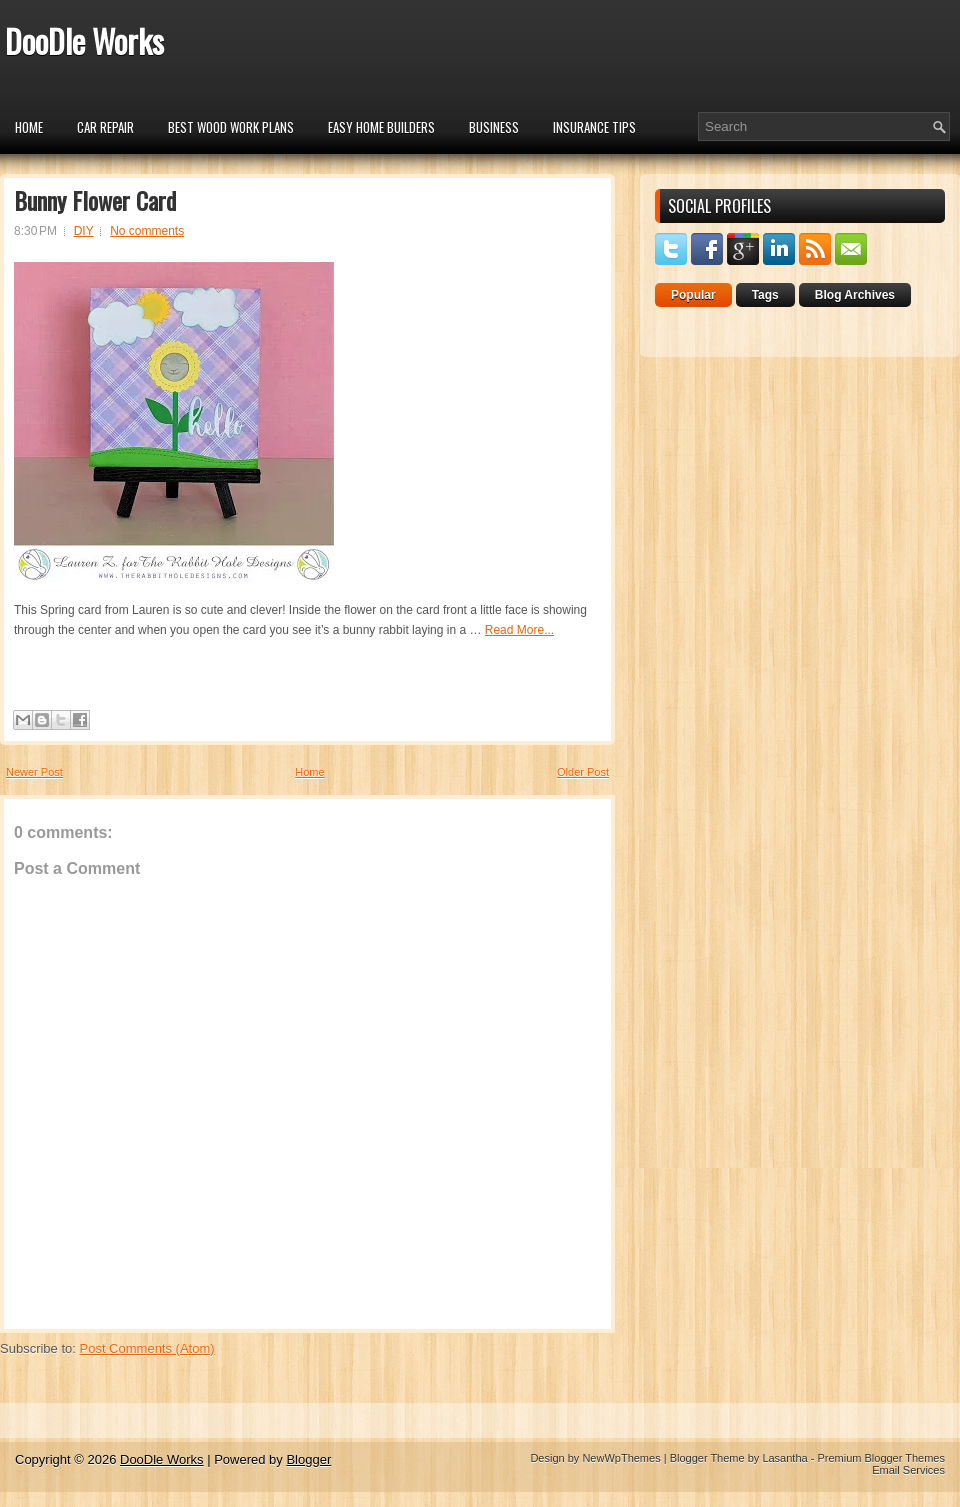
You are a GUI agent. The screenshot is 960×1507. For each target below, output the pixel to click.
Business (494, 127)
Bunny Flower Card (95, 200)
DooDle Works (84, 40)
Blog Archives (855, 295)
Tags (765, 295)
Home (29, 127)
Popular (693, 295)
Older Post (583, 772)
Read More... (519, 630)
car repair (105, 127)
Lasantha (784, 1458)
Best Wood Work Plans (231, 127)
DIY (84, 231)
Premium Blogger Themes (881, 1458)
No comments (147, 231)
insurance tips (594, 127)
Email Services (908, 1470)
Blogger (308, 1459)
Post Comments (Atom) (147, 1348)
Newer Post (34, 772)
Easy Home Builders (381, 127)
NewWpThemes (621, 1458)
